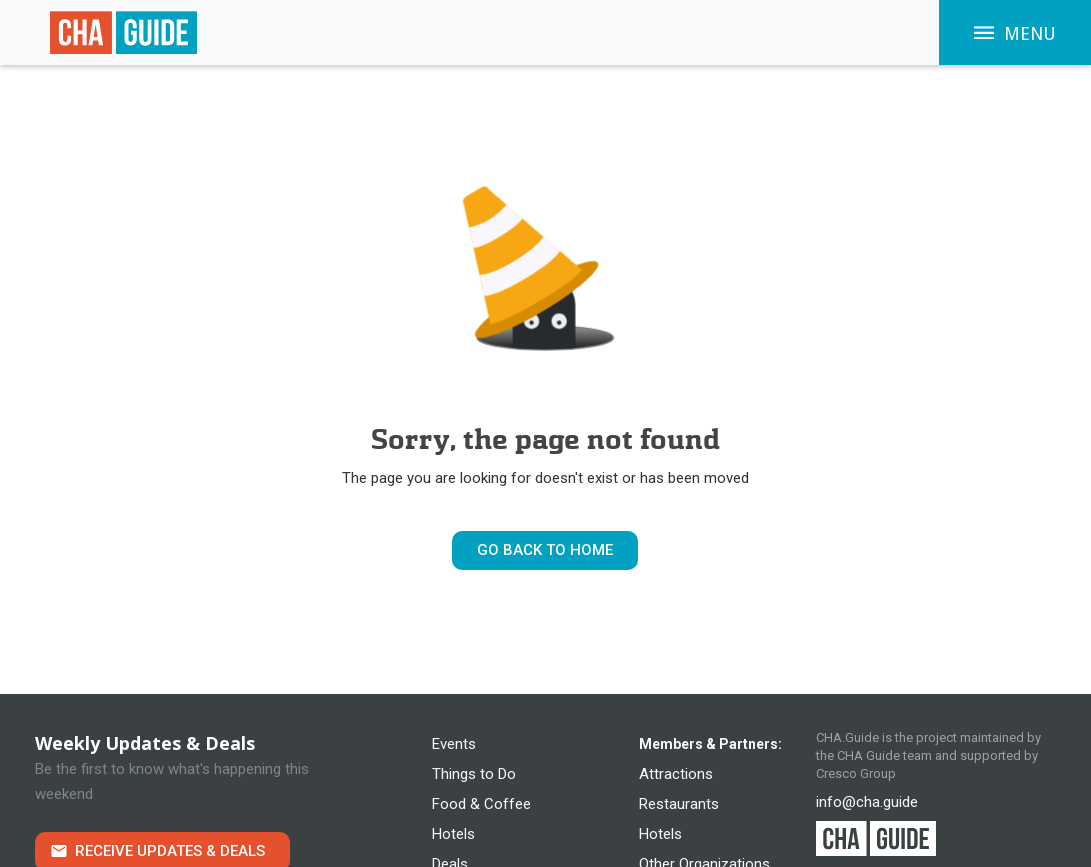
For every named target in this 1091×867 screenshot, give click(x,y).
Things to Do (474, 774)
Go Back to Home (545, 550)
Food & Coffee (481, 804)
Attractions (676, 774)
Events (454, 744)
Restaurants (679, 804)
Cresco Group (856, 773)
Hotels (453, 834)
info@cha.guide (867, 802)
